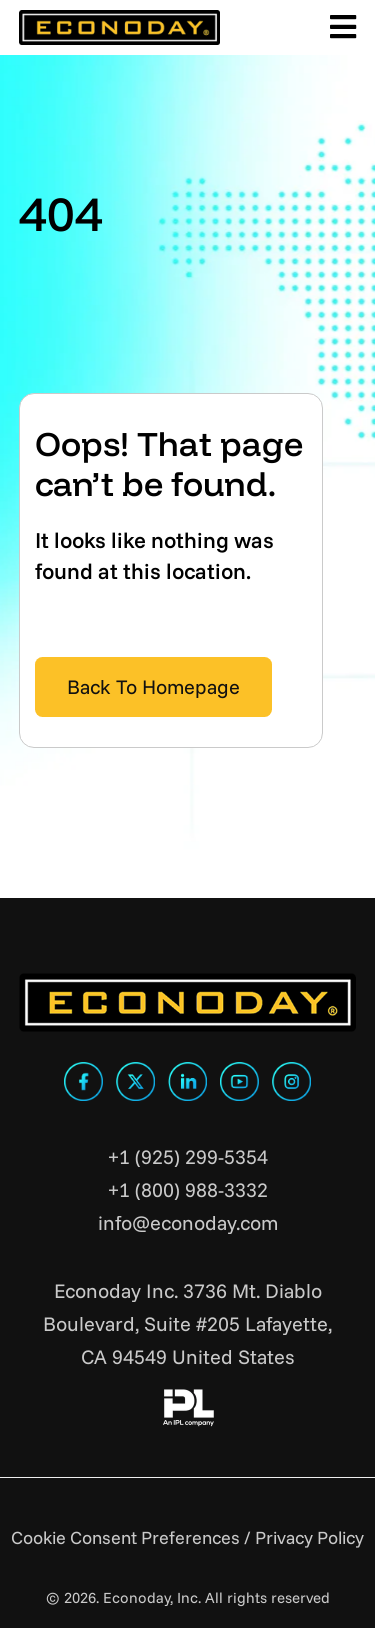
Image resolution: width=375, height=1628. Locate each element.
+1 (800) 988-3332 (188, 1189)
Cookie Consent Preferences (125, 1537)
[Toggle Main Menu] (339, 27)
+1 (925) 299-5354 (188, 1156)
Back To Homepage (153, 686)
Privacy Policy (309, 1537)
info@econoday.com (188, 1222)
